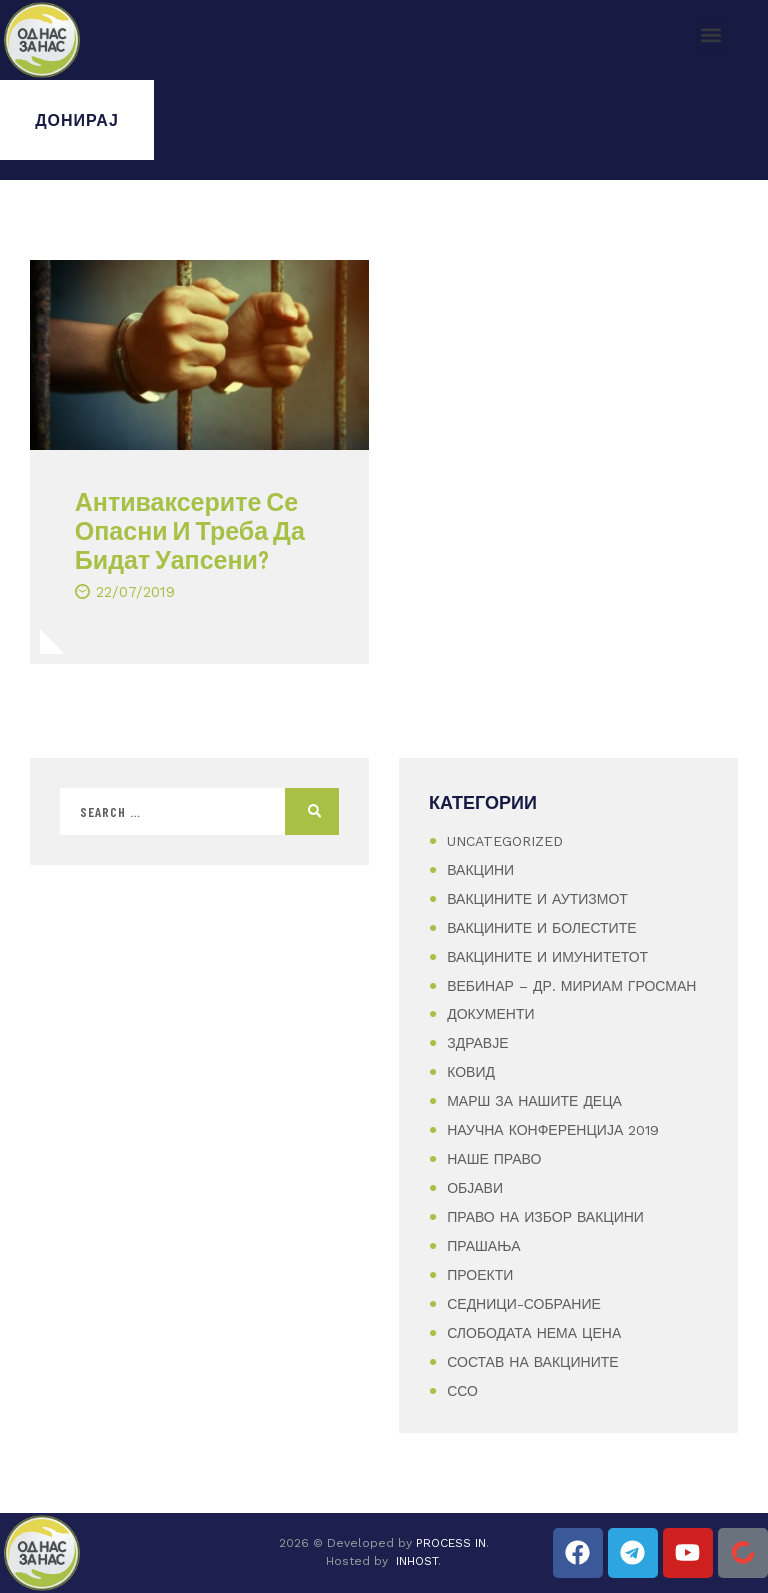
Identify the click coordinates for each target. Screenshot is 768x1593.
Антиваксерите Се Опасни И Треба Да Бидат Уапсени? (190, 530)
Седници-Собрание (524, 1304)
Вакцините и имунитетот (547, 957)
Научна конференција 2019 (553, 1130)
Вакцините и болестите (541, 928)
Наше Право (494, 1159)
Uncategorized (505, 841)
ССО (462, 1391)
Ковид (471, 1072)
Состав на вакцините (532, 1362)
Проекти (480, 1275)
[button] (711, 35)
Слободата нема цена (534, 1333)
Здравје (477, 1043)
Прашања (483, 1246)
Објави (475, 1188)
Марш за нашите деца (534, 1101)
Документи (490, 1014)
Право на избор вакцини (545, 1217)
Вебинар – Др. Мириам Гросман (571, 986)
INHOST (417, 1561)
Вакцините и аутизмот (537, 899)
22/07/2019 (135, 592)
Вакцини (480, 870)
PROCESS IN (451, 1543)
